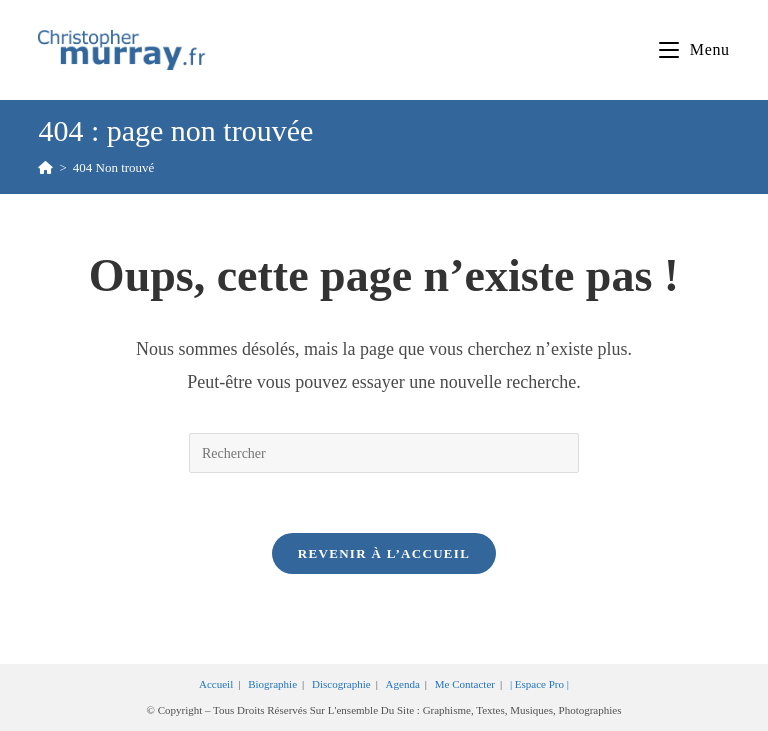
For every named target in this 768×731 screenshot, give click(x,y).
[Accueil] (45, 167)
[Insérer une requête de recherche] (384, 453)
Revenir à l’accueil (384, 553)
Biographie (272, 684)
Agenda (403, 684)
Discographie (341, 684)
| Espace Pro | (539, 684)
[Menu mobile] (694, 49)
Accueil (216, 684)
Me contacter (465, 684)
